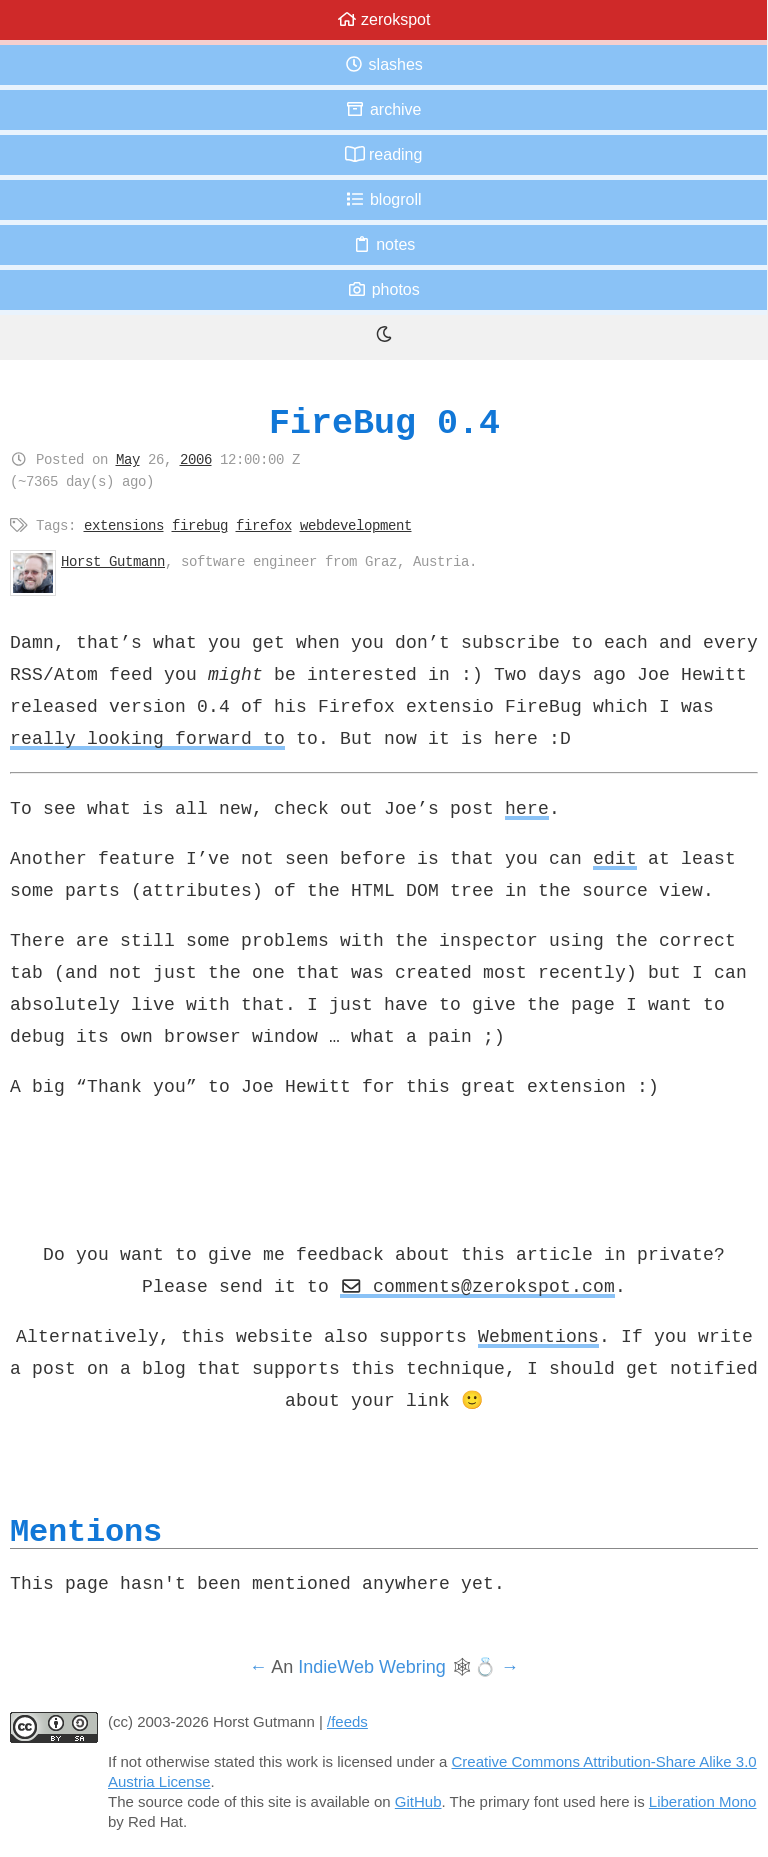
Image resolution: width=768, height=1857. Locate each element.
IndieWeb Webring (371, 1667)
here (527, 808)
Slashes (383, 64)
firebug (200, 525)
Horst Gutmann (113, 561)
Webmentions (538, 1336)
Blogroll (383, 199)
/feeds (347, 1721)
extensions (124, 525)
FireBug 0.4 (384, 422)
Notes (384, 244)
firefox (264, 525)
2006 (196, 459)
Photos (383, 289)
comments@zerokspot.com (478, 1286)
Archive (383, 109)
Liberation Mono (703, 1801)
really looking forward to (147, 738)
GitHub (418, 1801)
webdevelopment (356, 525)
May (128, 459)
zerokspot (384, 19)
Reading (384, 154)
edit (615, 858)
